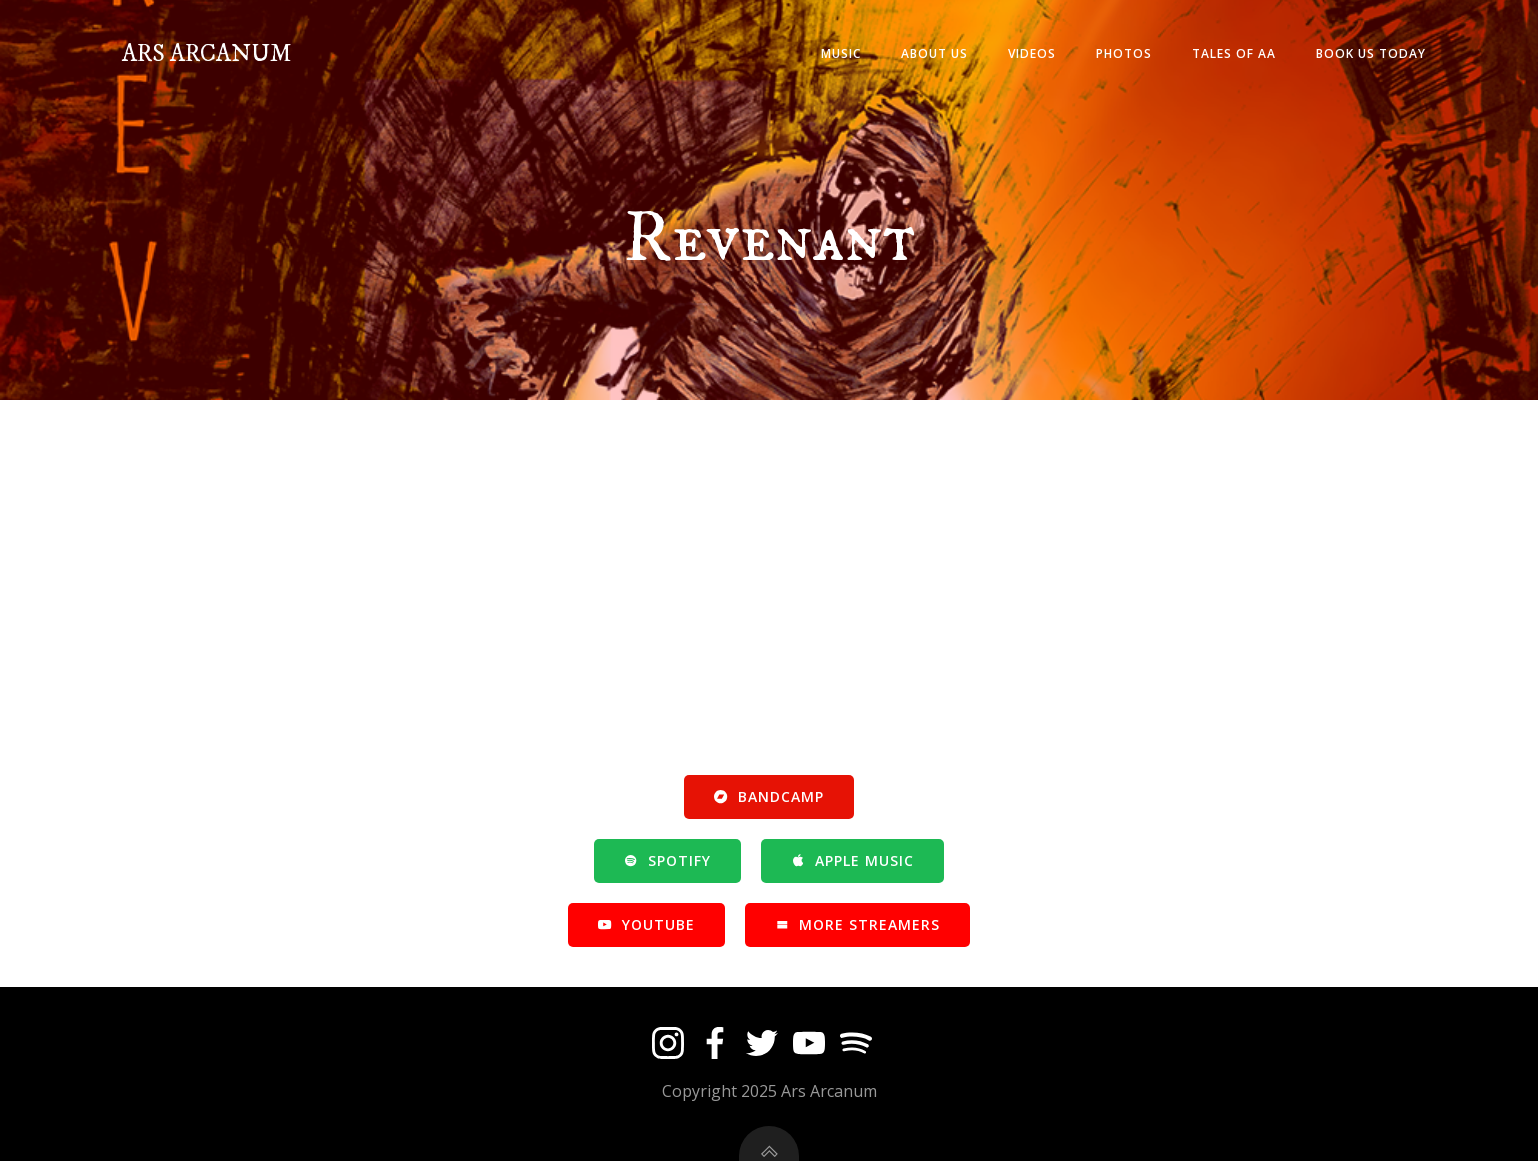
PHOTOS (1124, 53)
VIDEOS (1032, 53)
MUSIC (841, 53)
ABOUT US (934, 53)
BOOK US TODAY (1371, 53)
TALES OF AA (1234, 53)
